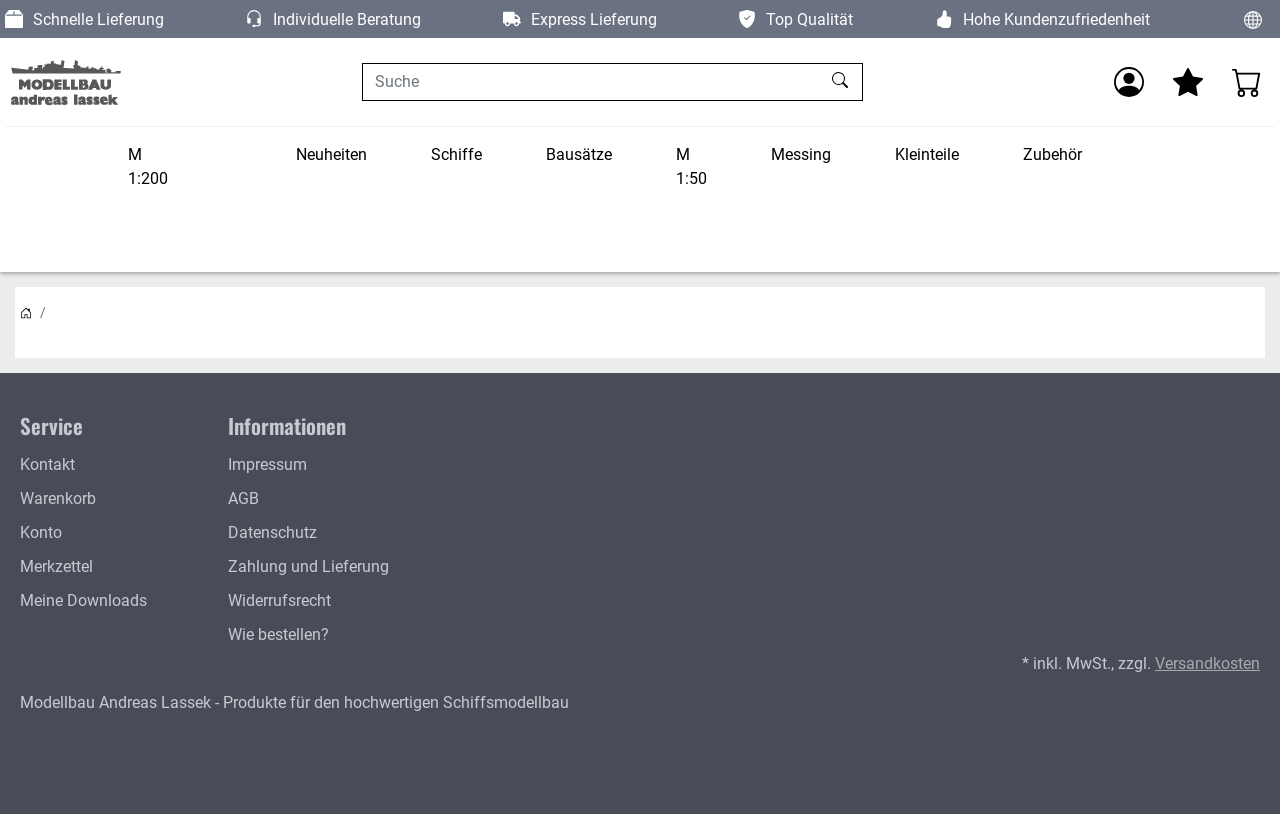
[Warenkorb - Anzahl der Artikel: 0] (1247, 82)
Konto (41, 532)
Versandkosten (1207, 663)
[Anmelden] (1129, 82)
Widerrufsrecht (279, 600)
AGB (243, 498)
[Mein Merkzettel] (1188, 82)
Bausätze (579, 154)
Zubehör (1052, 154)
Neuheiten (331, 154)
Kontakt (47, 464)
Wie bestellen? (278, 634)
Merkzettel (56, 566)
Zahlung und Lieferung (308, 566)
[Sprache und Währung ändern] (1253, 19)
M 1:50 (691, 166)
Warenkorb (58, 498)
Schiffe (456, 154)
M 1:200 (148, 166)
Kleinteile (927, 154)
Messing (801, 154)
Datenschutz (272, 532)
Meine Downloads (83, 600)
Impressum (267, 464)
